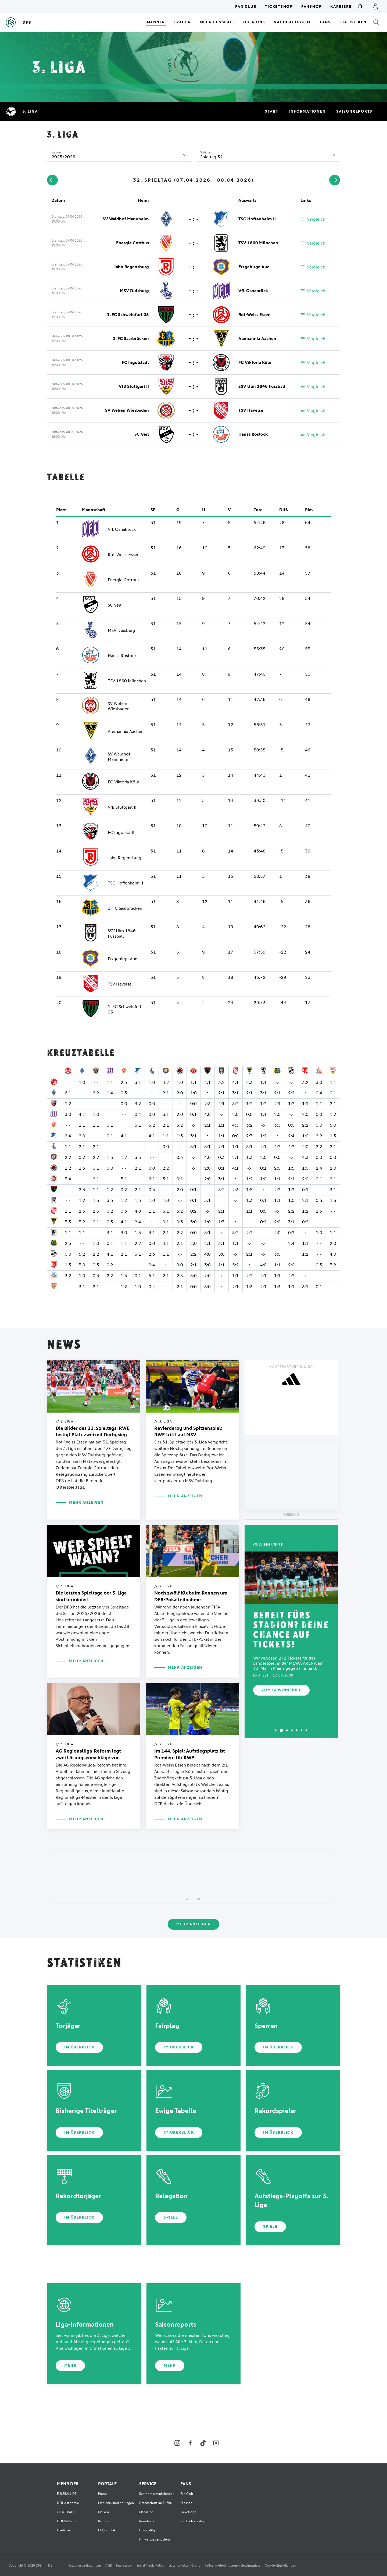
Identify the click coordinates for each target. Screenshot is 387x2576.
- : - (194, 219)
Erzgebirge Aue (254, 266)
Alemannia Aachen (257, 338)
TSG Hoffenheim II (257, 218)
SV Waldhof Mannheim (126, 218)
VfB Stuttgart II (134, 386)
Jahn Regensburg (131, 266)
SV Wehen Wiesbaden (127, 410)
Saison (56, 152)
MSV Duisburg (134, 290)
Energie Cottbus (132, 242)
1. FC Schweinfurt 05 (128, 314)
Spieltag (206, 152)
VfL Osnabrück (253, 290)
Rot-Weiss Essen (254, 314)
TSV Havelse (250, 410)
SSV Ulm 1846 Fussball (261, 386)
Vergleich (312, 219)
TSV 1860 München (258, 242)
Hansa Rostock (253, 434)
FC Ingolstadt (135, 362)
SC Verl (141, 434)
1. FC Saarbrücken (131, 338)
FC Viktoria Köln (254, 362)
